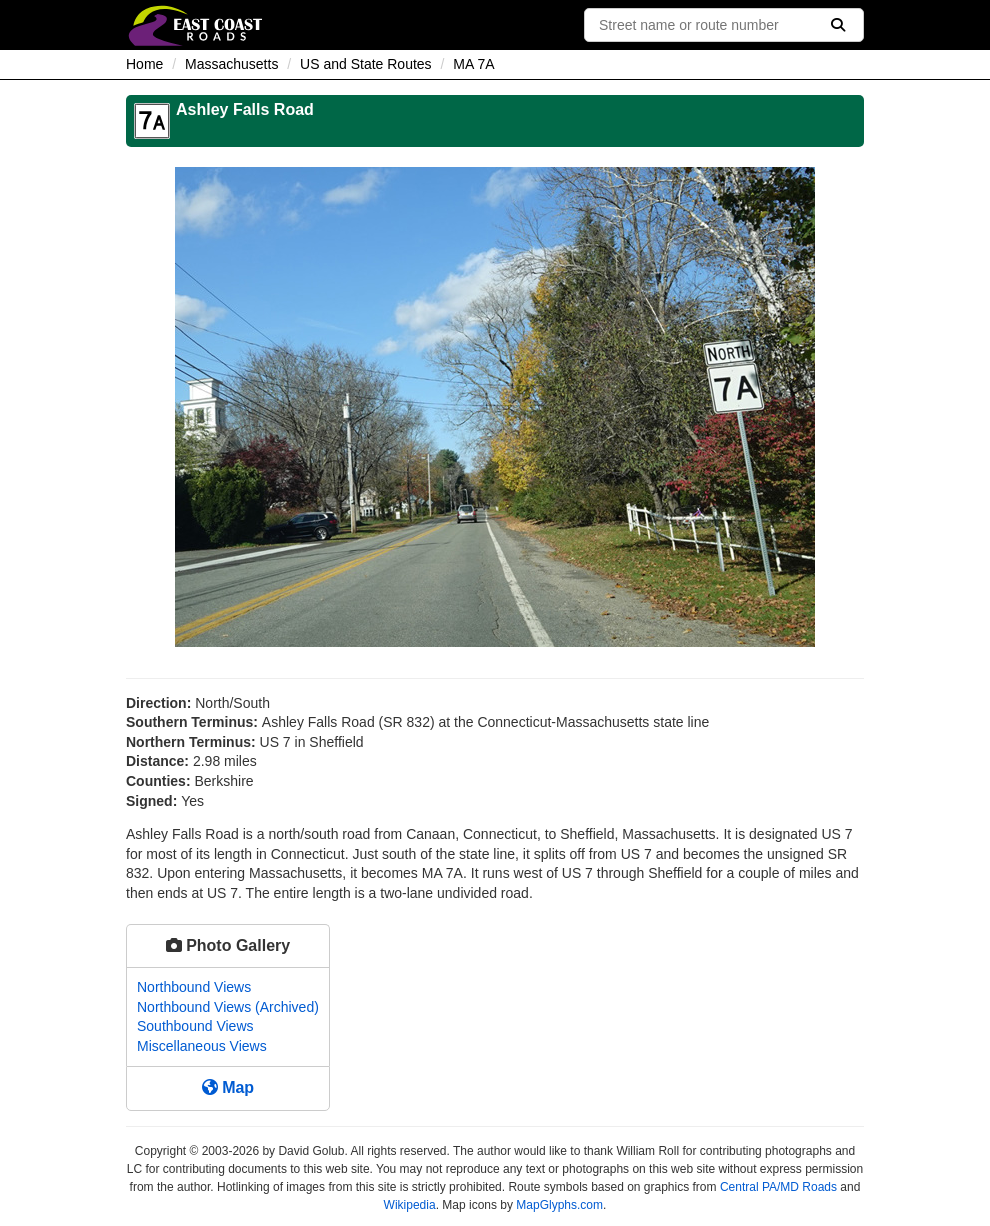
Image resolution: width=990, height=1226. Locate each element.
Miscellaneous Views (202, 1046)
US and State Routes (366, 64)
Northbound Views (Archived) (228, 1007)
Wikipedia (410, 1205)
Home (144, 64)
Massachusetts (231, 64)
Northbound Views (194, 987)
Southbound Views (195, 1026)
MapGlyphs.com (559, 1205)
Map (228, 1087)
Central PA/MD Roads (778, 1187)
